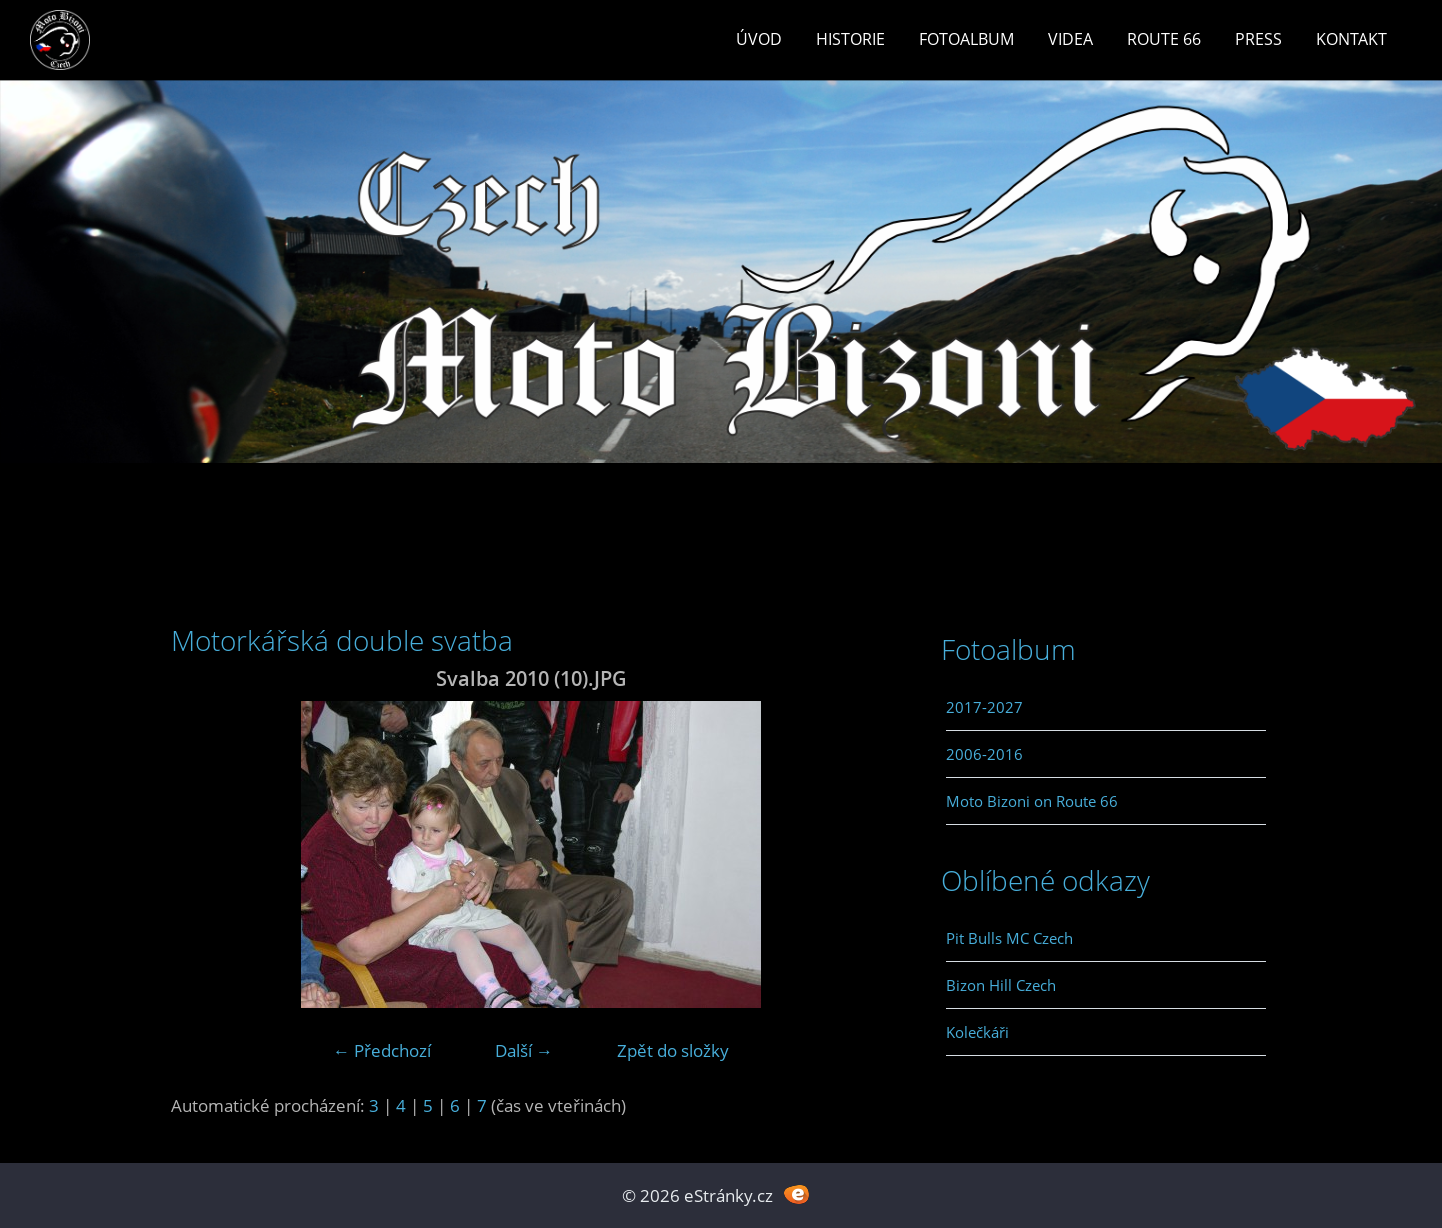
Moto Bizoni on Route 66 (1032, 801)
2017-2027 (984, 707)
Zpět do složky (673, 1050)
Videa (1070, 39)
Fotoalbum (966, 39)
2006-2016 (984, 754)
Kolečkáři (977, 1032)
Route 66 (1164, 39)
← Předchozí (382, 1050)
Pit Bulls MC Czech (1009, 938)
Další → (524, 1050)
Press (1258, 39)
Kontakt (1351, 39)
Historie (850, 39)
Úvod (759, 39)
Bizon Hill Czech (1001, 985)
